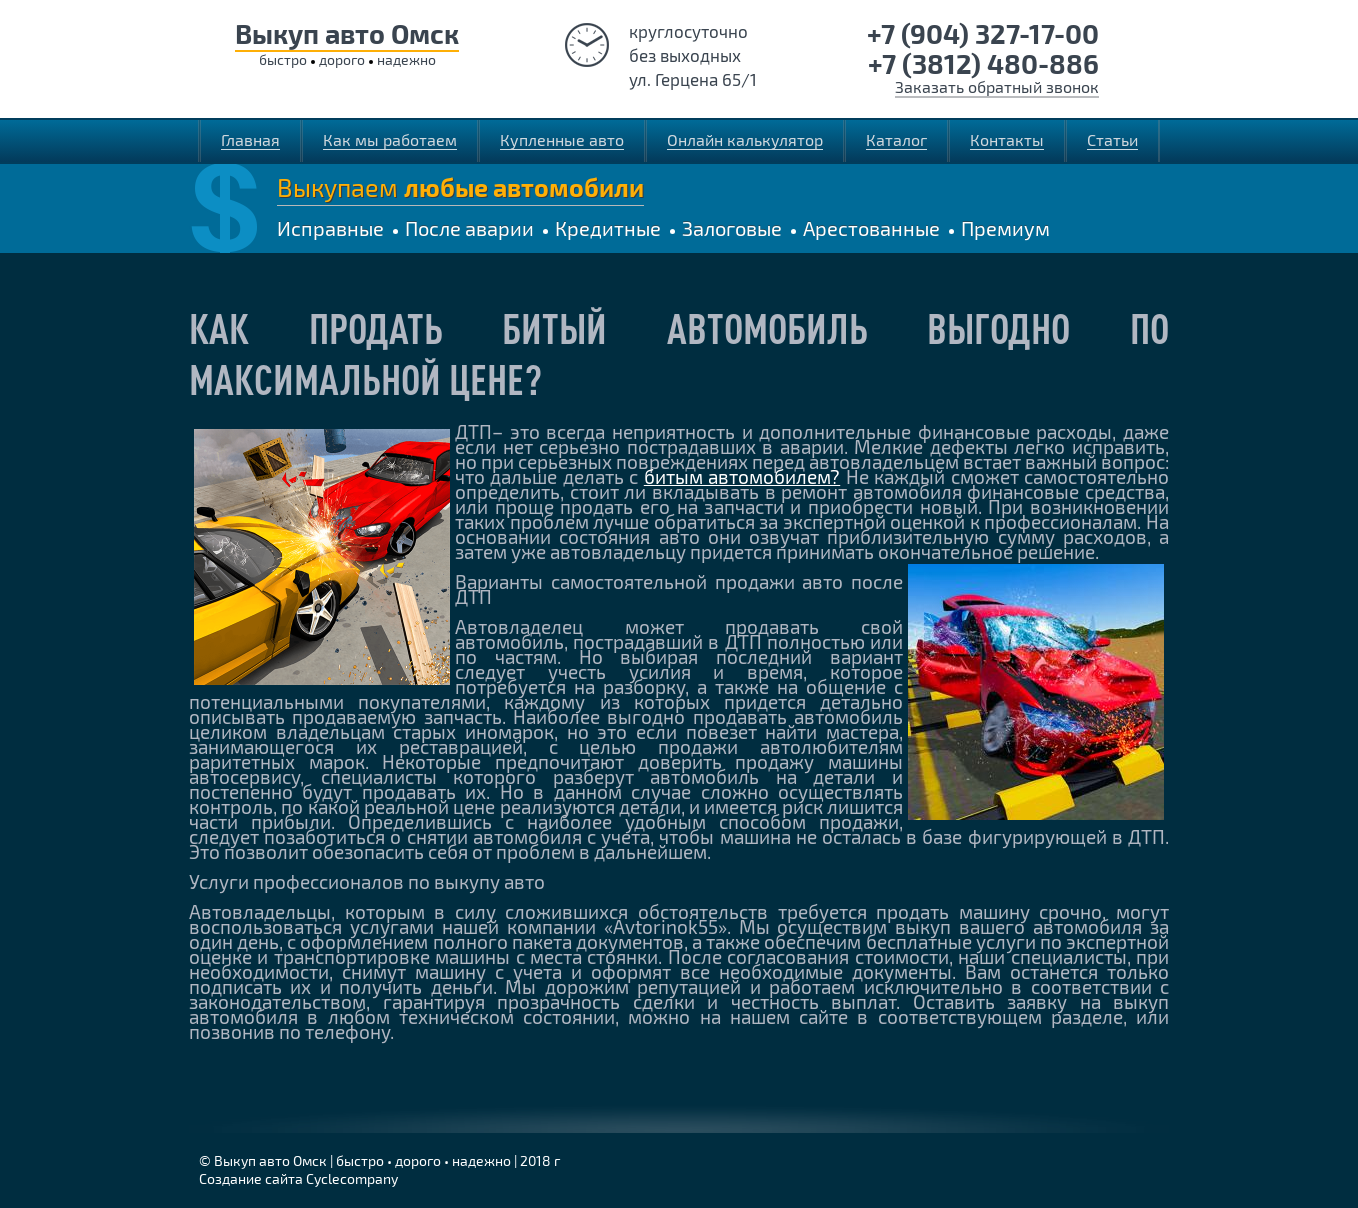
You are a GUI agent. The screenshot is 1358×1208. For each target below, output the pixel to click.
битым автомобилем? (742, 476)
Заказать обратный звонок (997, 86)
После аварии (469, 228)
